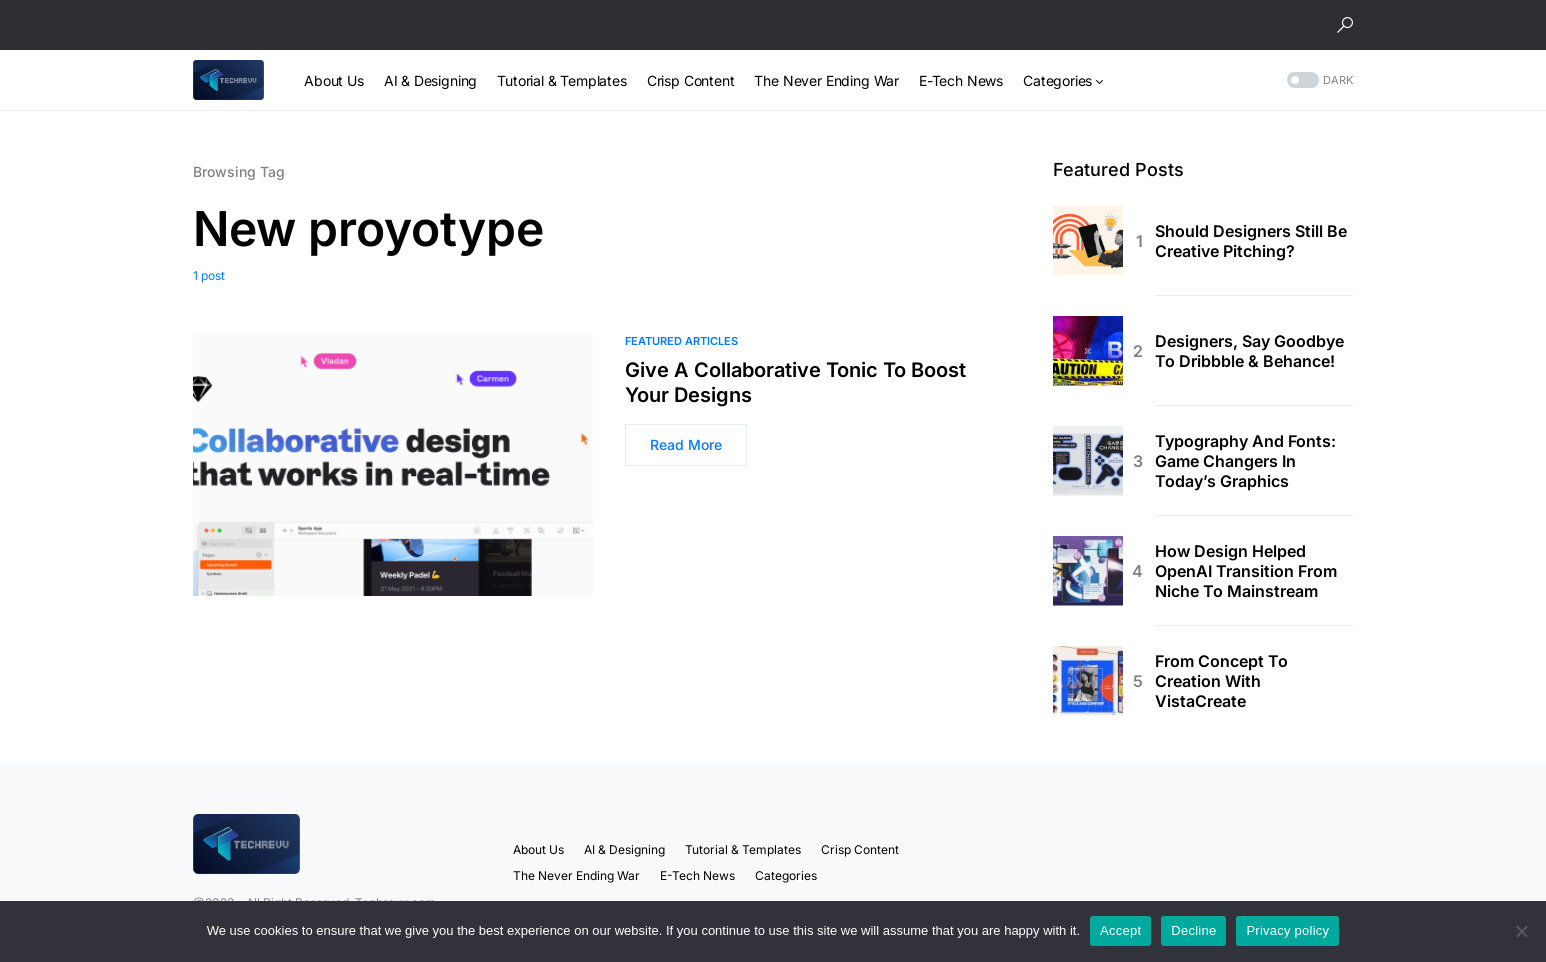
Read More (686, 444)
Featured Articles (681, 341)
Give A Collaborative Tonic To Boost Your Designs (795, 382)
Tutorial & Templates (743, 849)
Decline (1193, 930)
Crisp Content (860, 849)
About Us (538, 849)
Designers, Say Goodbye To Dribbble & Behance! (1249, 351)
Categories (786, 875)
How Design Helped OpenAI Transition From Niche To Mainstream (1246, 571)
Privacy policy (1287, 930)
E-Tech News (697, 875)
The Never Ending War (576, 875)
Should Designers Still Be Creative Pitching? (1251, 241)
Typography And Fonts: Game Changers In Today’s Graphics (1245, 461)
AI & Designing (624, 849)
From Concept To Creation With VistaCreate (1221, 681)
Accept (1120, 930)
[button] (1345, 25)
